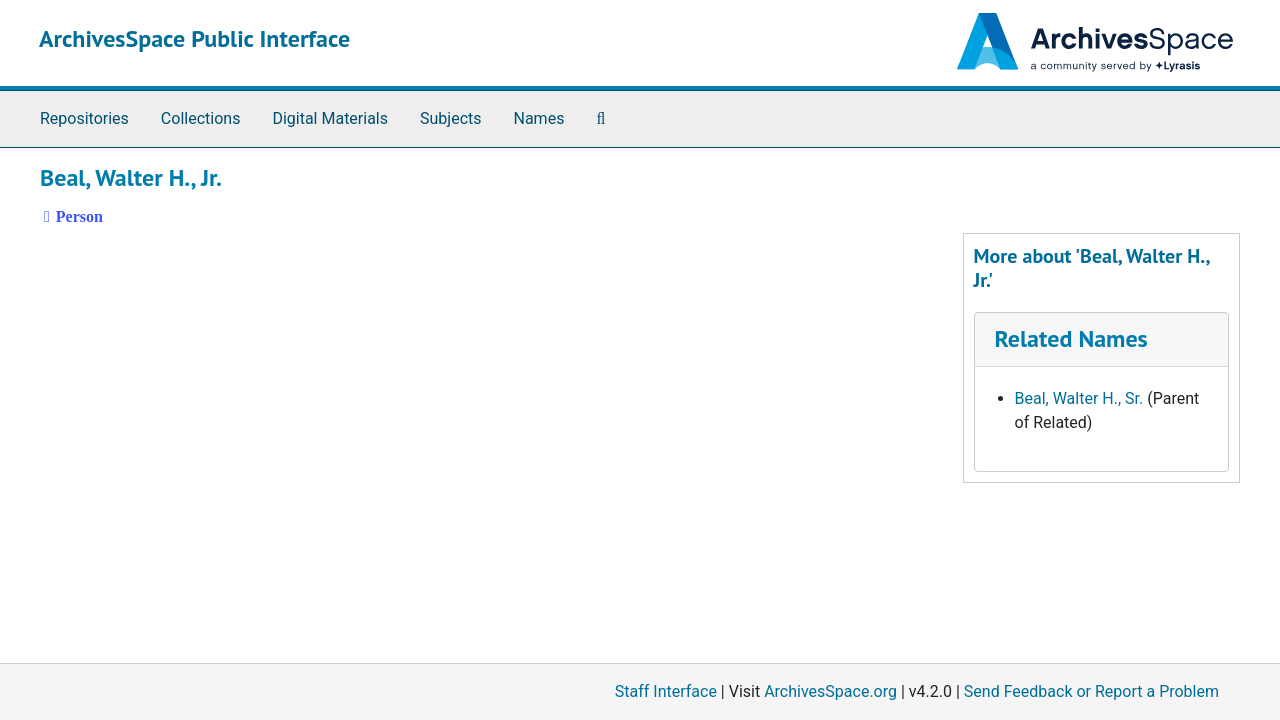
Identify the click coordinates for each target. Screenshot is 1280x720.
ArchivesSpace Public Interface (194, 38)
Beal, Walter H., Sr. (1079, 398)
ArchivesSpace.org (830, 691)
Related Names (1071, 338)
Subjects (450, 118)
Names (539, 118)
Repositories (84, 118)
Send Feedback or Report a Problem (1091, 691)
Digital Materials (330, 118)
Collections (201, 118)
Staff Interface (666, 691)
